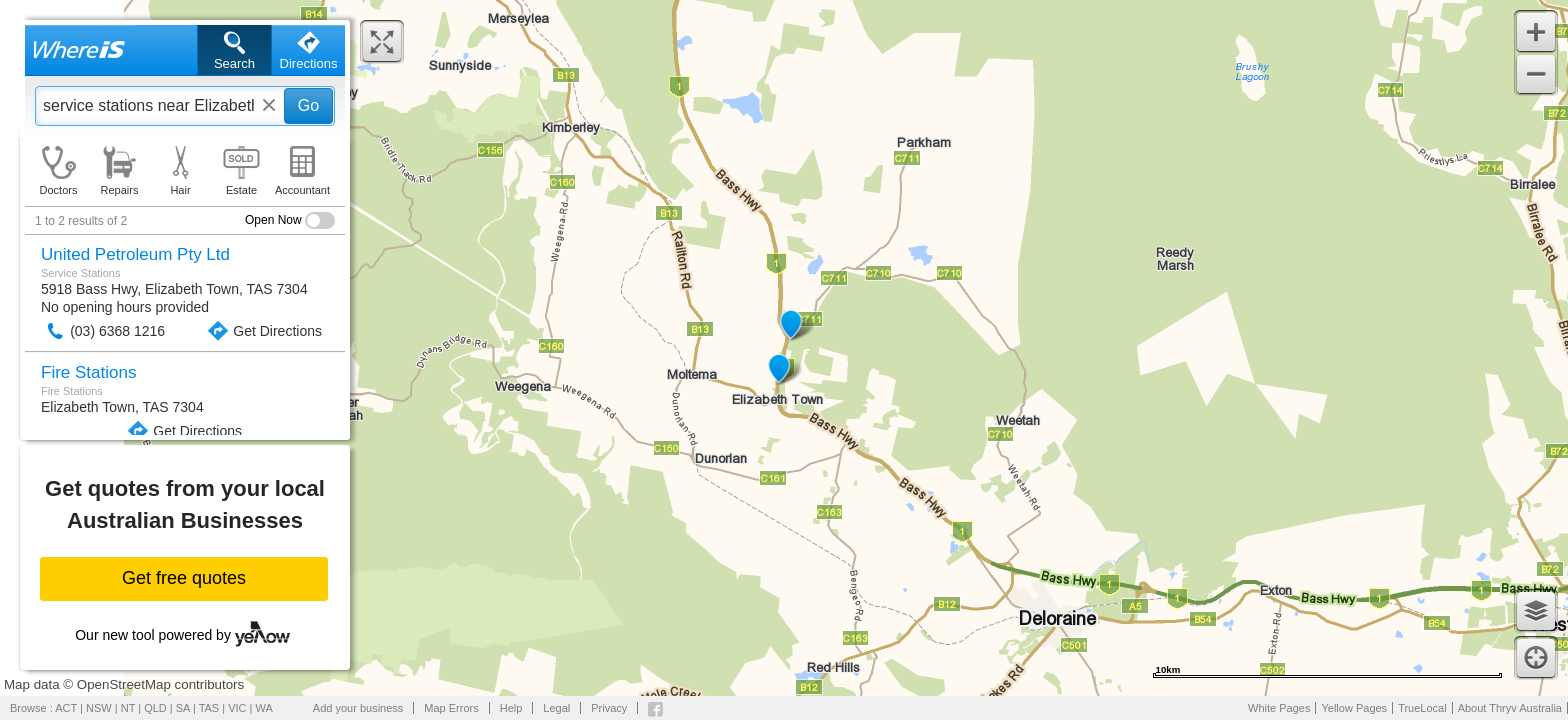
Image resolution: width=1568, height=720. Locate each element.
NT (128, 708)
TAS (209, 708)
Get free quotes (184, 578)
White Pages (1279, 708)
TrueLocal (1422, 708)
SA (183, 708)
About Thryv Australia (1510, 708)
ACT (66, 708)
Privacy (609, 708)
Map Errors (451, 708)
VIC (237, 708)
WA (264, 708)
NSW (99, 708)
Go (308, 105)
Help (511, 708)
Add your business (358, 708)
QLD (155, 708)
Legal (556, 708)
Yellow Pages (1354, 708)
